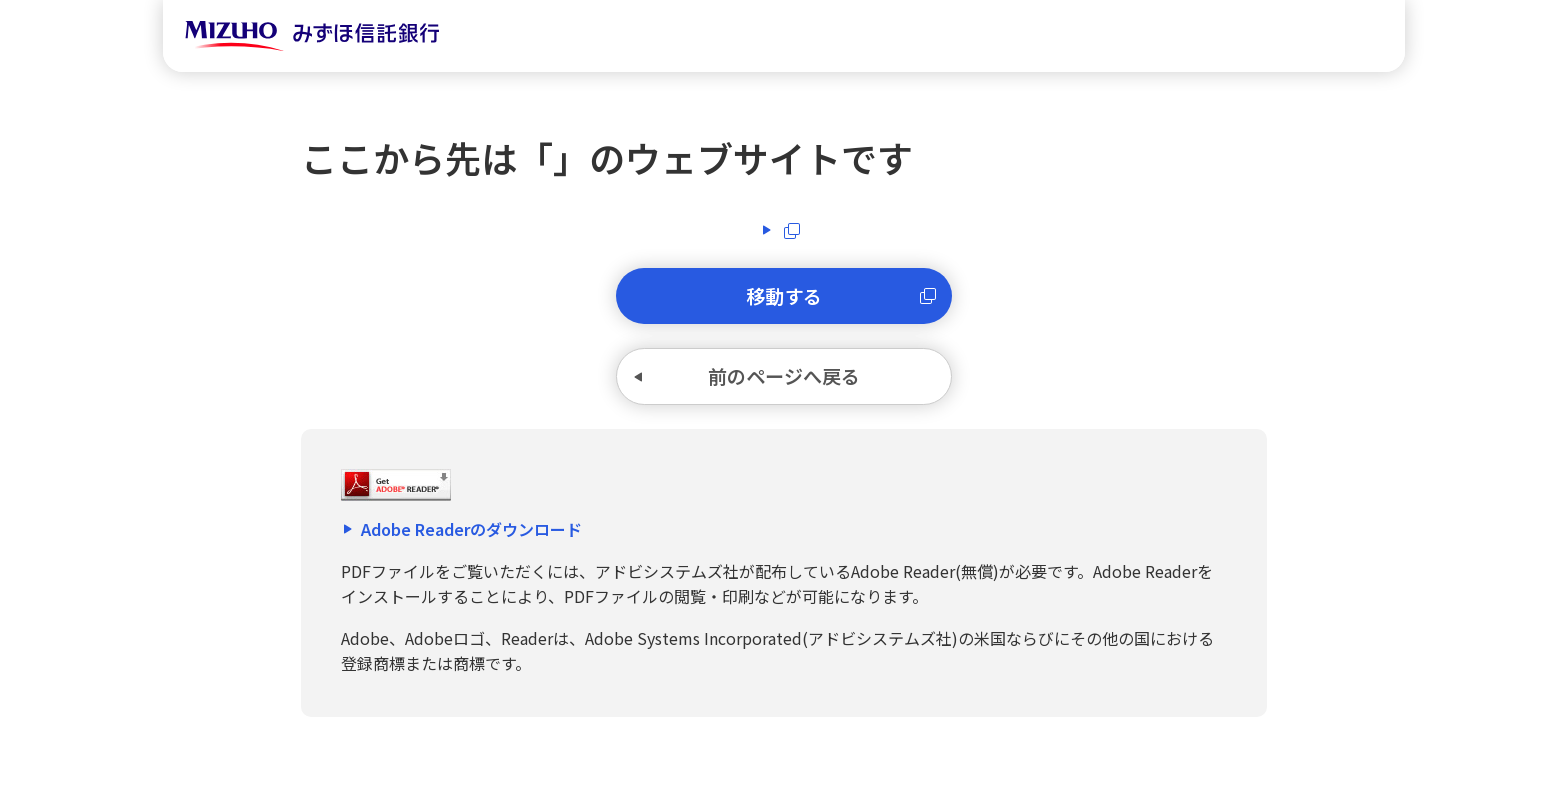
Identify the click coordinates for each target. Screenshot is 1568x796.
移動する (784, 299)
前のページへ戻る (784, 387)
